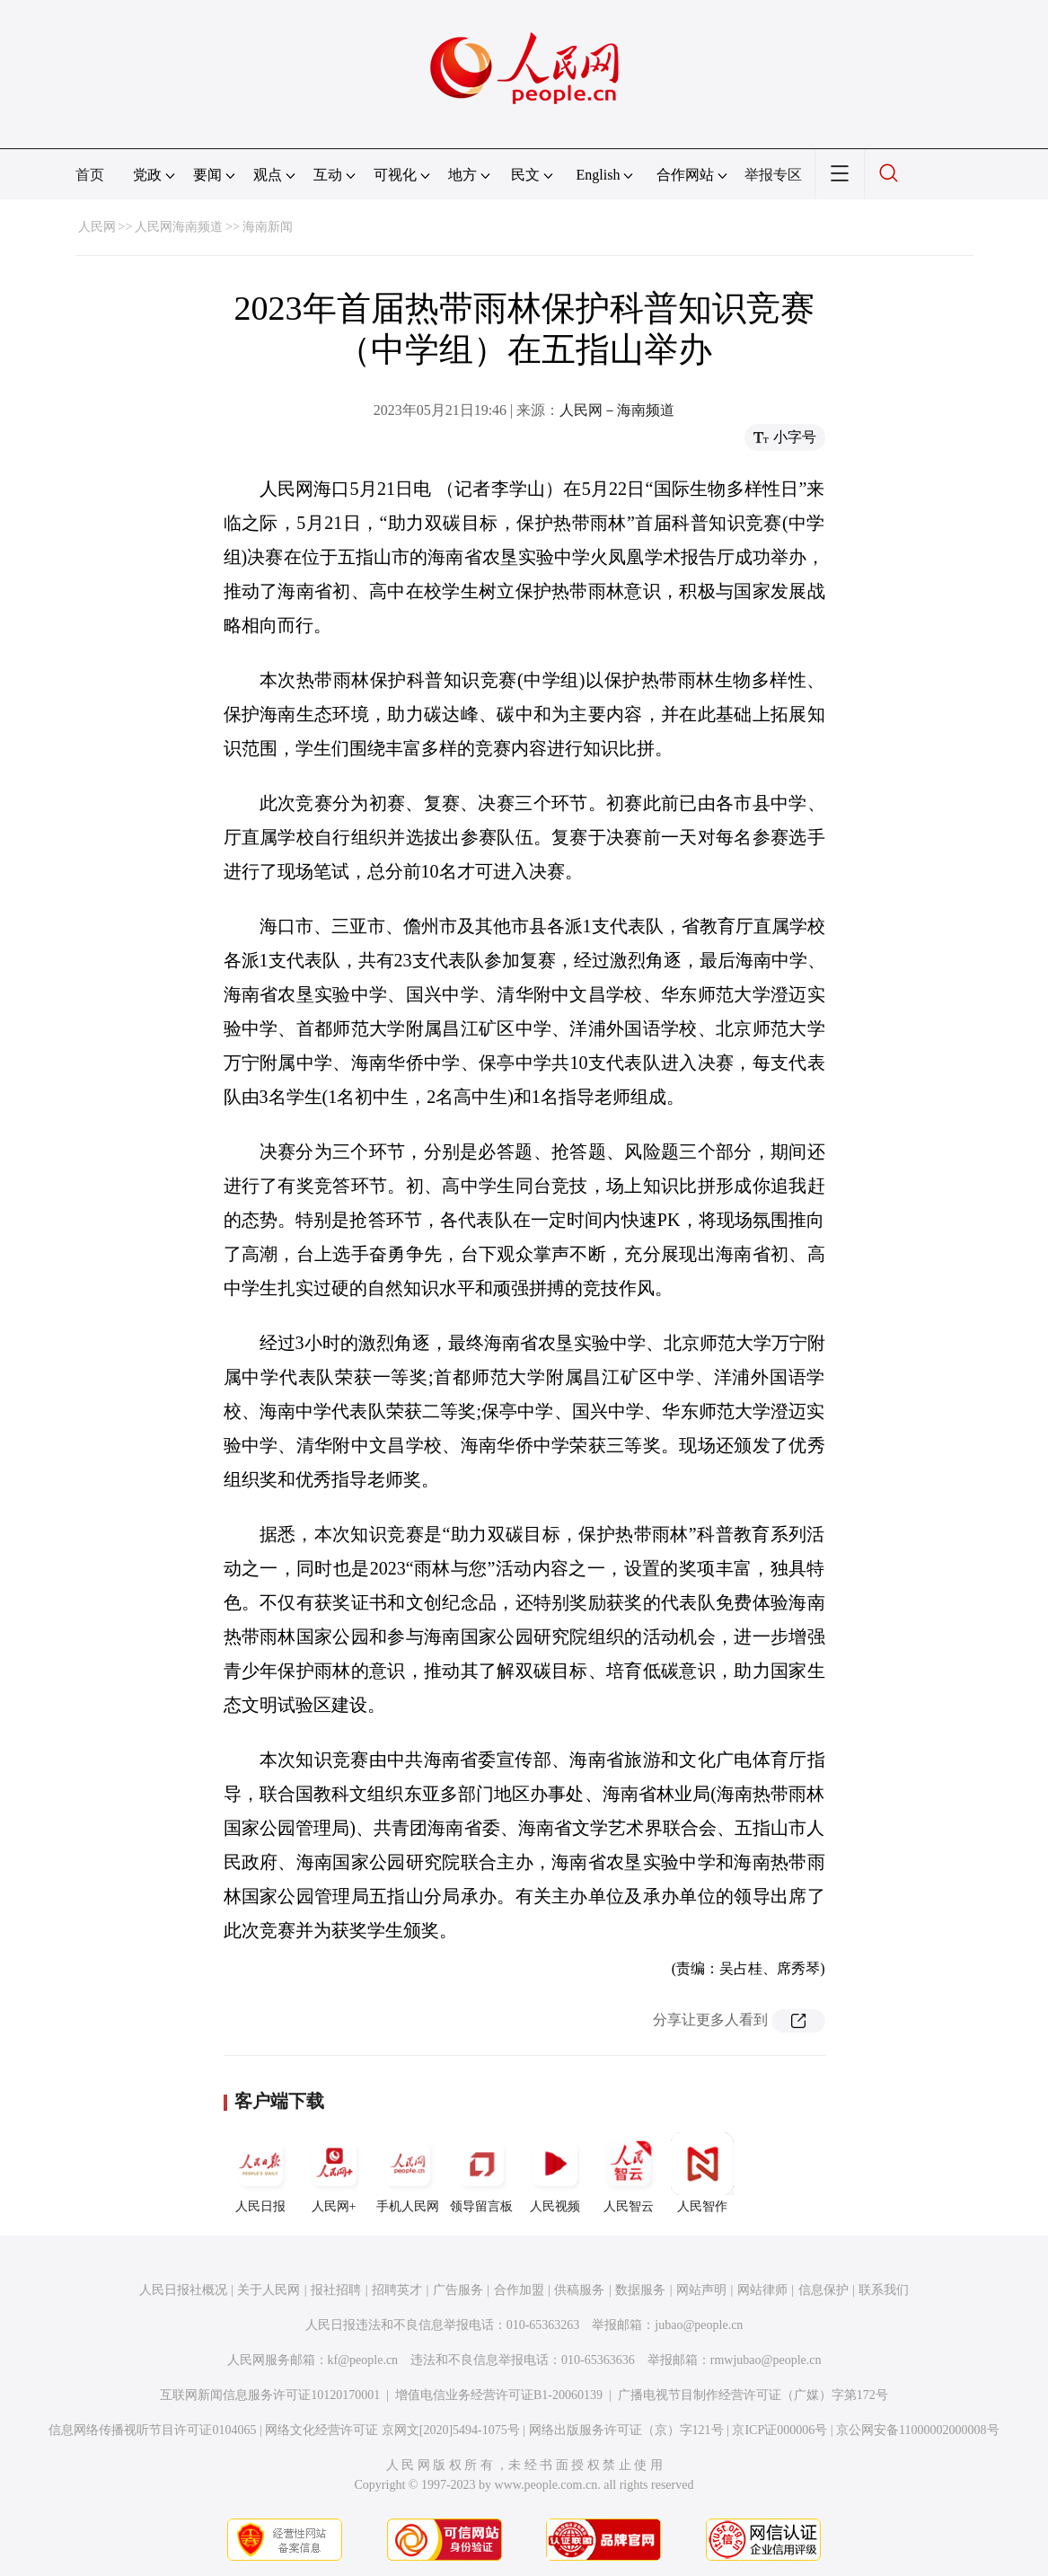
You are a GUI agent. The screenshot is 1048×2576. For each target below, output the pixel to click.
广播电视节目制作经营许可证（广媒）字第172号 (753, 2395)
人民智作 (702, 2172)
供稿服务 (579, 2290)
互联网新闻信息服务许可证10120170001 (270, 2395)
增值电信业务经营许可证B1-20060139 (499, 2395)
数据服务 (640, 2290)
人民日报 (260, 2172)
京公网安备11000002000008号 (917, 2430)
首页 (89, 174)
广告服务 (458, 2290)
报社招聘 (336, 2290)
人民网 (97, 227)
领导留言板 (481, 2172)
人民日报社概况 (183, 2290)
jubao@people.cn (699, 2325)
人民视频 (555, 2172)
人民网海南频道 (179, 227)
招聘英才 (397, 2290)
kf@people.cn (363, 2360)
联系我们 (884, 2290)
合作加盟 (519, 2290)
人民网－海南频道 (616, 410)
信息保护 (823, 2290)
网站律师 (762, 2290)
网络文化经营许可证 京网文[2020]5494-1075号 (392, 2430)
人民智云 (628, 2172)
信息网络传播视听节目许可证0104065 (152, 2430)
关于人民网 (268, 2290)
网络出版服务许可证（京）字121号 (626, 2430)
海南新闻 (267, 227)
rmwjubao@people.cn (766, 2360)
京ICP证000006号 (779, 2430)
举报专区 (773, 174)
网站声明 (701, 2290)
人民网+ (334, 2172)
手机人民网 (407, 2172)
